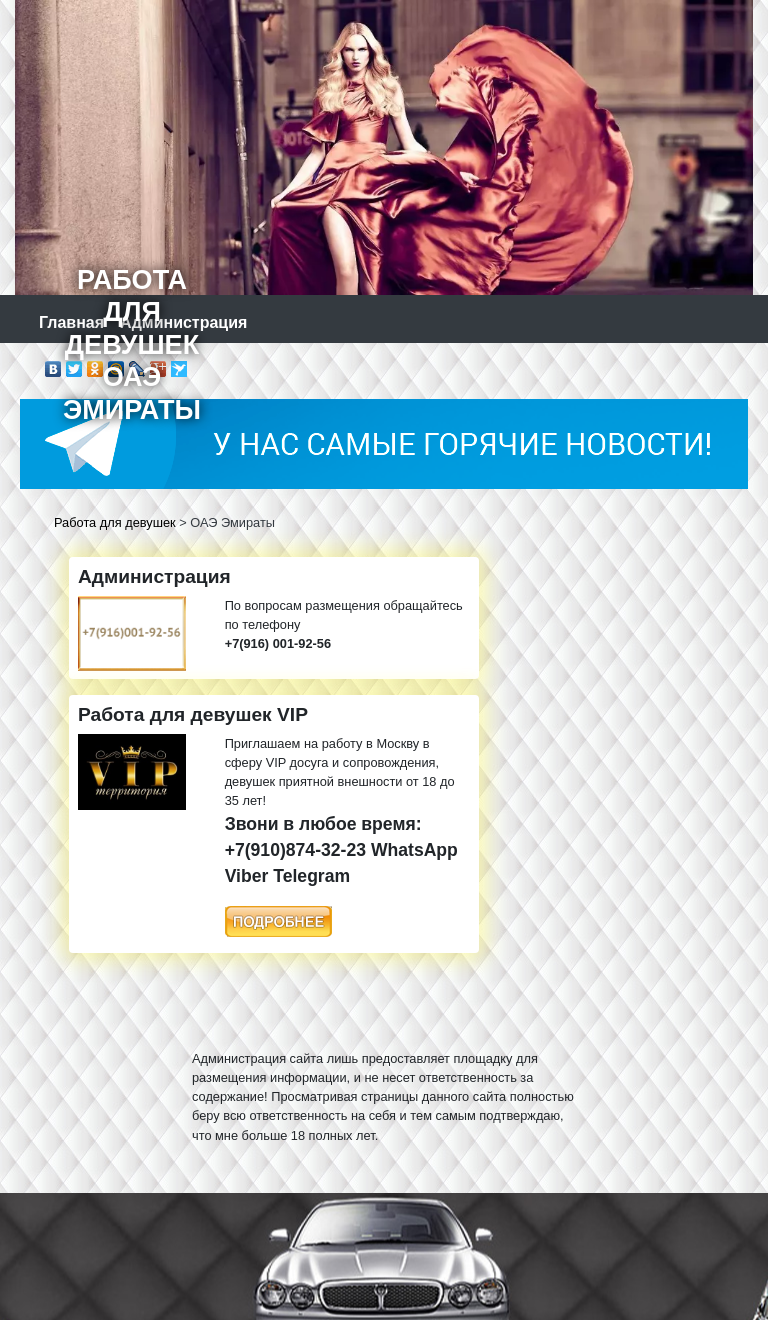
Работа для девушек (115, 522)
